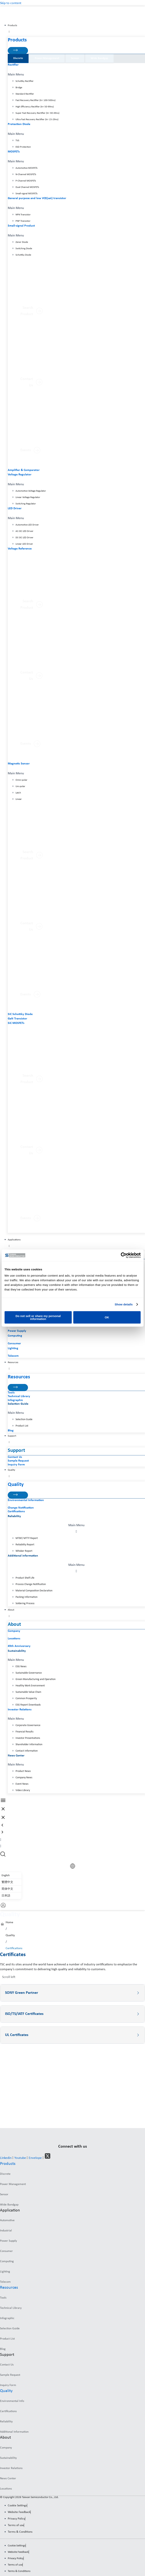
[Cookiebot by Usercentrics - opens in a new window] (124, 1255)
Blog (11, 1430)
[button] (76, 74)
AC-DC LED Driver (24, 531)
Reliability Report (25, 1544)
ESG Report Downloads (28, 1704)
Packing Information (26, 1597)
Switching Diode (24, 248)
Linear (19, 799)
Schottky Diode (23, 255)
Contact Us (15, 1457)
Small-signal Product (21, 225)
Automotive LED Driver (27, 525)
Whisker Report (24, 1551)
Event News (22, 1784)
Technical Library (19, 1396)
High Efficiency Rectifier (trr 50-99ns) (35, 106)
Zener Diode (22, 242)
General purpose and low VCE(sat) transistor (37, 198)
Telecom (13, 1355)
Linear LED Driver (24, 544)
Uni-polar (20, 786)
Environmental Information (26, 1500)
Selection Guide (24, 1419)
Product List (22, 1425)
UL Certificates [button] (72, 2035)
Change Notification (21, 1507)
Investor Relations (19, 1709)
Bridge (19, 87)
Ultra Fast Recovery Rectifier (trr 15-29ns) (37, 119)
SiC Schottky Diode (20, 1014)
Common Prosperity (26, 1698)
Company (14, 1631)
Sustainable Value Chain (28, 1692)
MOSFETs (14, 151)
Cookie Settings (17, 2505)
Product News (23, 1771)
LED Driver (15, 508)
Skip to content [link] (10, 3)
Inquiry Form (16, 1464)
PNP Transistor (23, 221)
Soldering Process (25, 1603)
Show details (124, 1304)
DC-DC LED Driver (24, 537)
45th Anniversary (19, 1646)
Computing (15, 1335)
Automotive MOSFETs (26, 168)
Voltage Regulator (19, 474)
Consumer (14, 1343)
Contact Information (27, 1750)
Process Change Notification (31, 1584)
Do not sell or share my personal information (38, 1317)
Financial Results (24, 1731)
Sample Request (18, 1460)
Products (17, 40)
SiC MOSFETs (16, 1023)
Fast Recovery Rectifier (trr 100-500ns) (36, 100)
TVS (17, 140)
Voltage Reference (20, 548)
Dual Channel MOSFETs (27, 187)
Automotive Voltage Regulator (31, 491)
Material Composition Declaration (34, 1590)
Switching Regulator (26, 503)
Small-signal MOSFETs (26, 193)
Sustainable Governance (29, 1672)
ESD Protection (23, 147)
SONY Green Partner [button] (72, 1993)
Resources (19, 1377)
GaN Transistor (17, 1018)
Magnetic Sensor (19, 763)
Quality (16, 1484)
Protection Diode (19, 124)
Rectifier (13, 64)
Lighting (13, 1348)
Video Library (23, 1790)
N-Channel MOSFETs (26, 174)
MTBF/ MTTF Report (27, 1538)
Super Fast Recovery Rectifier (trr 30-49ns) (37, 113)
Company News (24, 1777)
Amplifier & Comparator (24, 470)
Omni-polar (21, 780)
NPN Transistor (23, 214)
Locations (14, 1638)
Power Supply (17, 1331)
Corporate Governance (28, 1725)
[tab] (18, 58)
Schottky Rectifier (25, 81)
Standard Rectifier (25, 94)
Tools (11, 1392)
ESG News (21, 1666)
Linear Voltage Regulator (28, 497)
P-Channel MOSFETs (26, 181)
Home (9, 1922)
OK (107, 1317)
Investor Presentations (28, 1738)
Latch (18, 793)
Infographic (15, 1400)
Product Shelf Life (25, 1577)
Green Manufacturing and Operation (36, 1679)
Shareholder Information (29, 1744)
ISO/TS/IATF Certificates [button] (72, 2014)
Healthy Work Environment (30, 1685)
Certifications (16, 1511)
